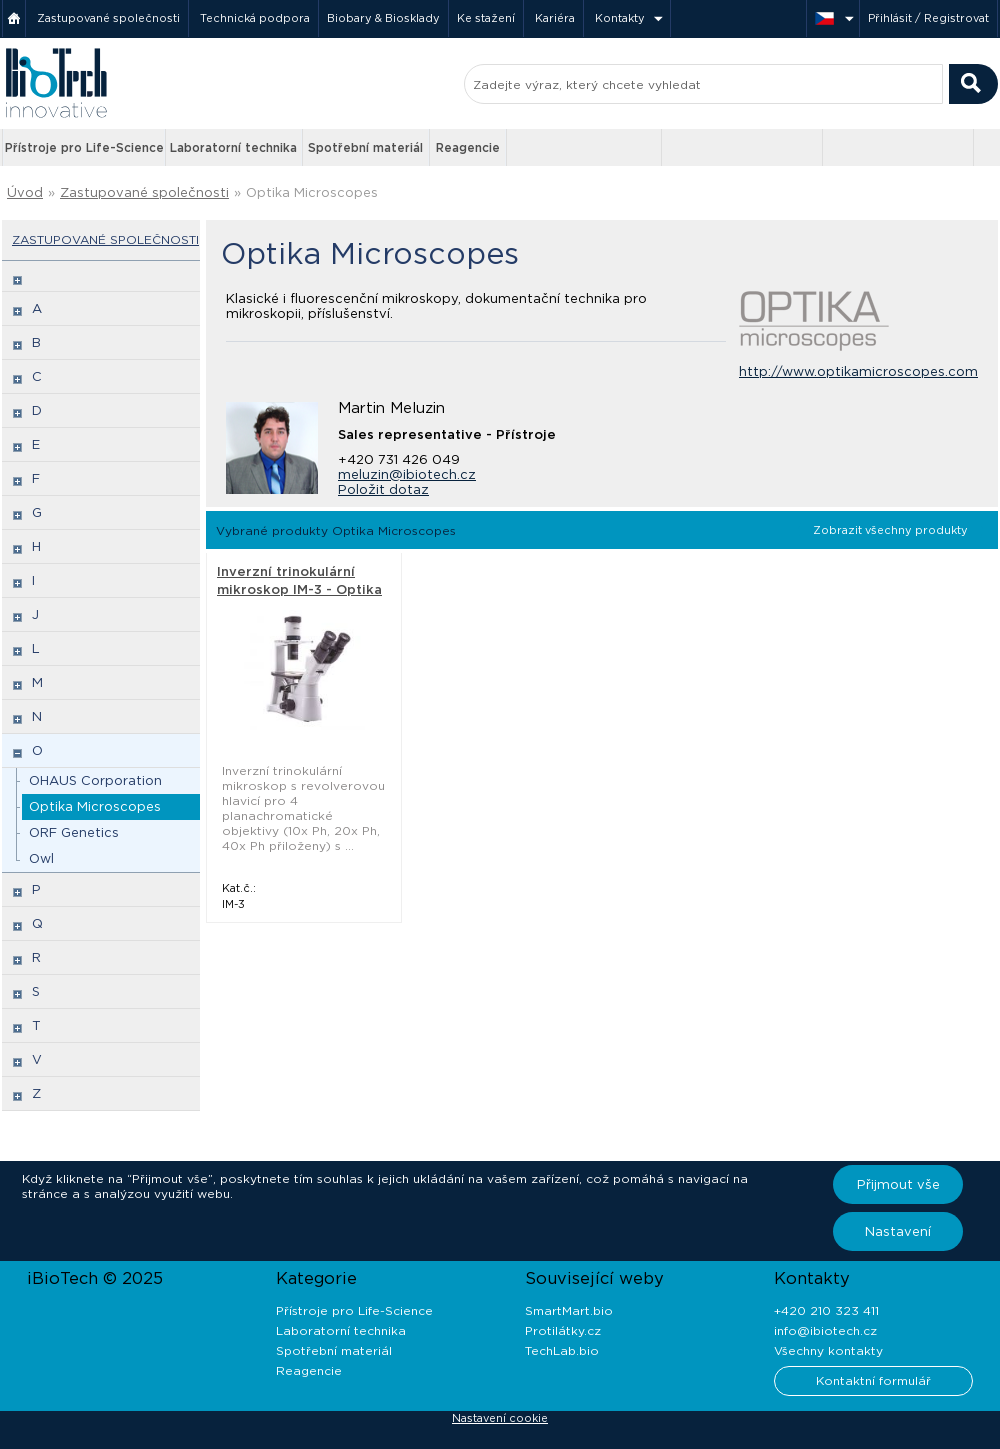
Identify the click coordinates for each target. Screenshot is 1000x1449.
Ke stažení (486, 18)
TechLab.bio (562, 1350)
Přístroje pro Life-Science (84, 147)
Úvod (25, 192)
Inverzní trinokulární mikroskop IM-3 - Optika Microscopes (299, 589)
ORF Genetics (74, 832)
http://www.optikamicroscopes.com (858, 371)
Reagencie (468, 147)
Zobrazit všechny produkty (890, 530)
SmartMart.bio (569, 1310)
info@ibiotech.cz (825, 1330)
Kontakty (620, 18)
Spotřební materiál (365, 147)
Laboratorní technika (233, 147)
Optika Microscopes (312, 192)
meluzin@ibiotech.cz (407, 474)
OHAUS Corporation (95, 780)
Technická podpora (255, 18)
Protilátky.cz (563, 1330)
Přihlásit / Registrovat (928, 18)
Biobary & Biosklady (383, 18)
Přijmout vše (898, 1184)
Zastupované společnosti (108, 18)
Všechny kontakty (828, 1350)
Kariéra (555, 18)
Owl (41, 858)
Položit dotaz (383, 489)
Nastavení (898, 1231)
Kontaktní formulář (873, 1380)
